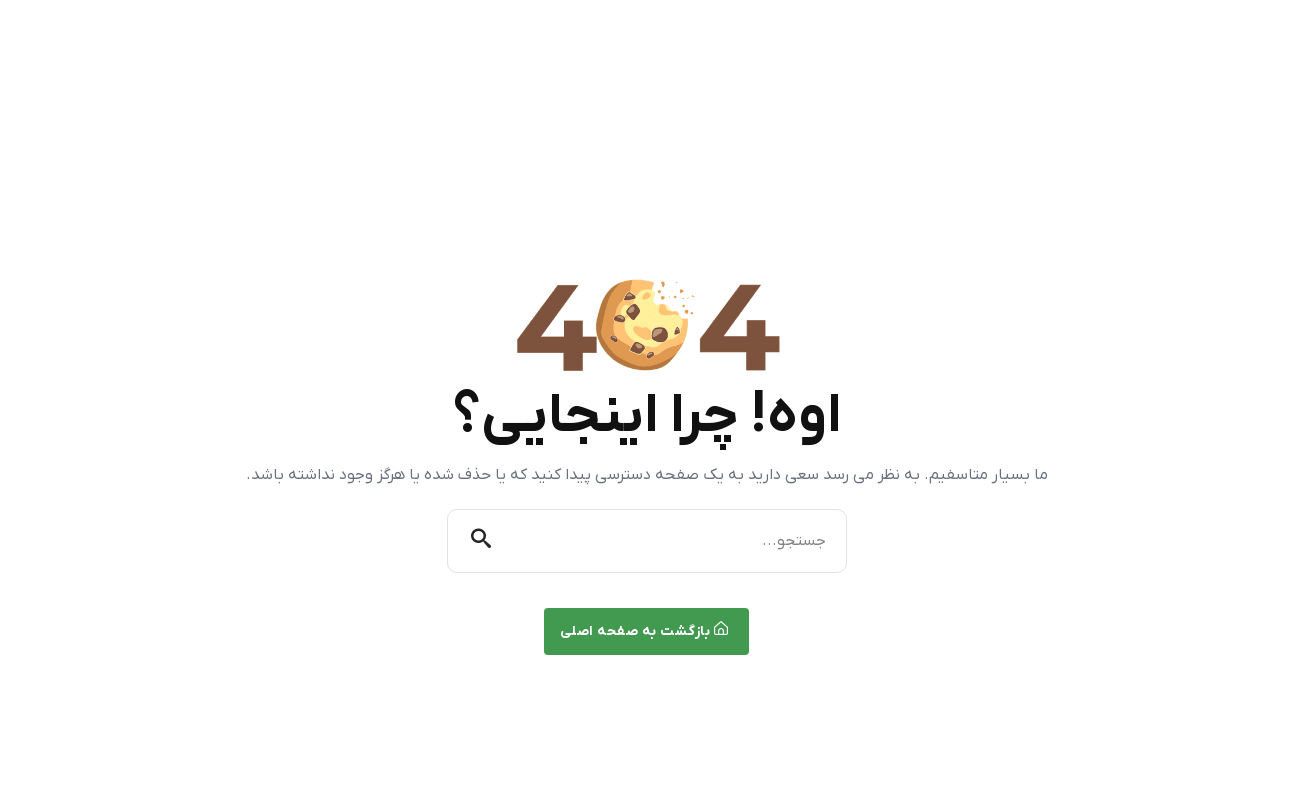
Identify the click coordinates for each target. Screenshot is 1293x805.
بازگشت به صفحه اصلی (644, 631)
